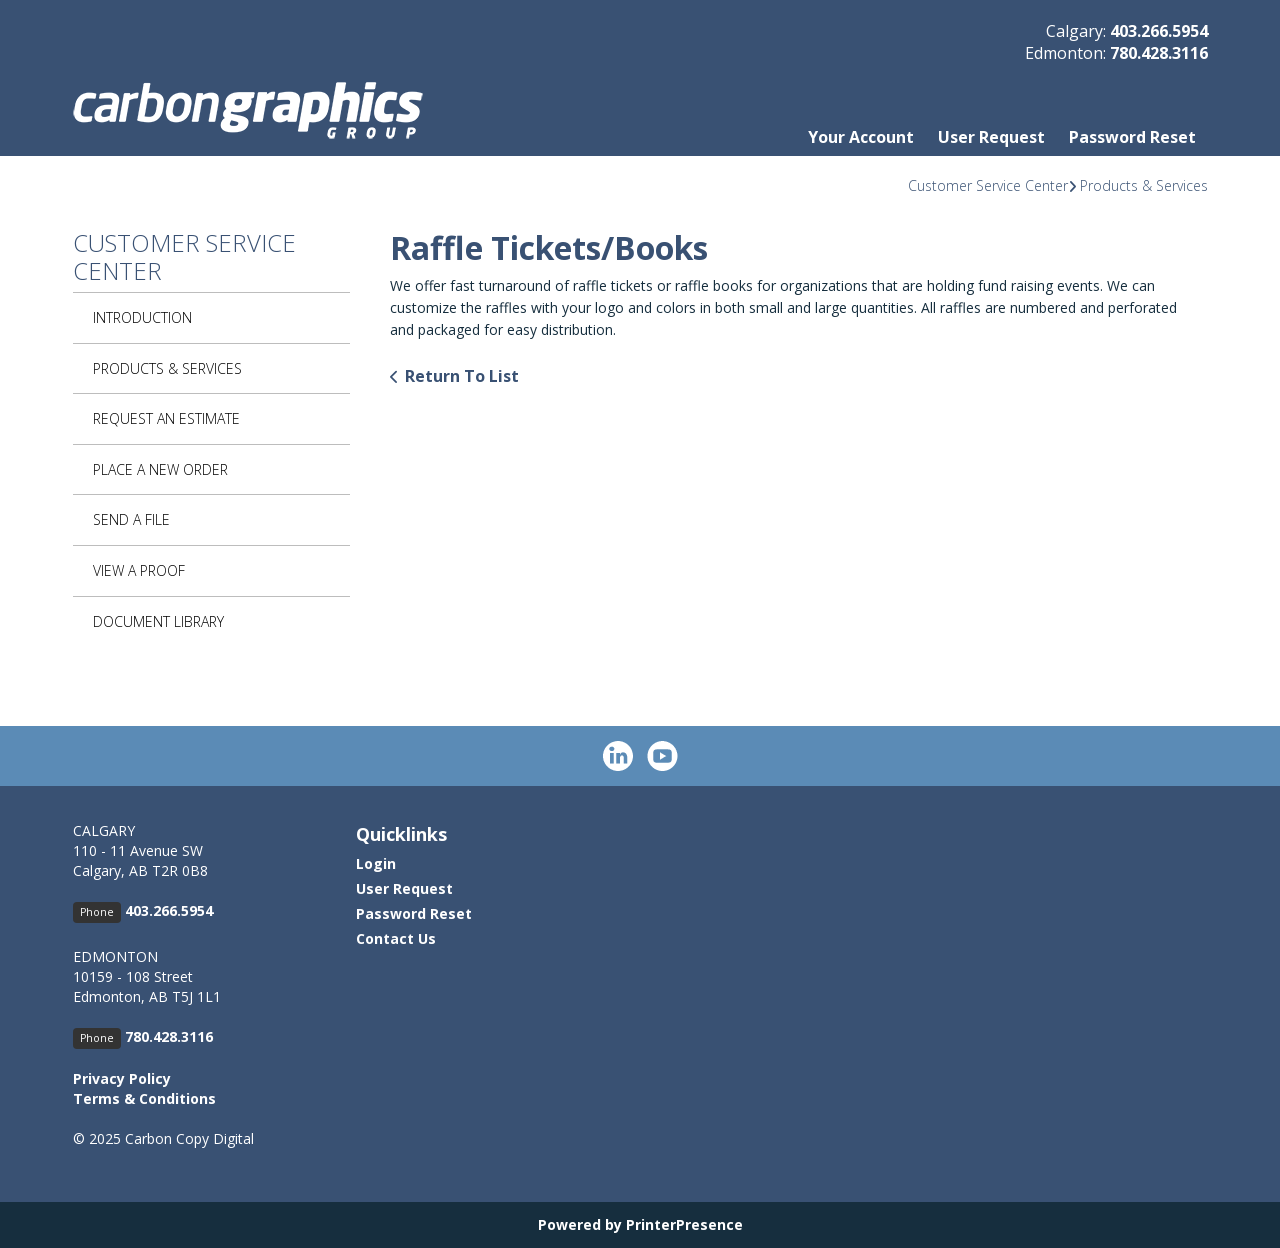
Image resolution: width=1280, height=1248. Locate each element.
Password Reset (1132, 137)
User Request (991, 137)
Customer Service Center (988, 185)
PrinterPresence (684, 1224)
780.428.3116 (1159, 53)
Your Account (861, 137)
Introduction (142, 317)
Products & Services (1144, 185)
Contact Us (396, 938)
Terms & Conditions (144, 1098)
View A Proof (139, 570)
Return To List (462, 376)
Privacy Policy (122, 1078)
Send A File (131, 519)
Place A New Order (160, 469)
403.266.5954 (1159, 31)
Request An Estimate (166, 418)
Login (376, 863)
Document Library (158, 621)
